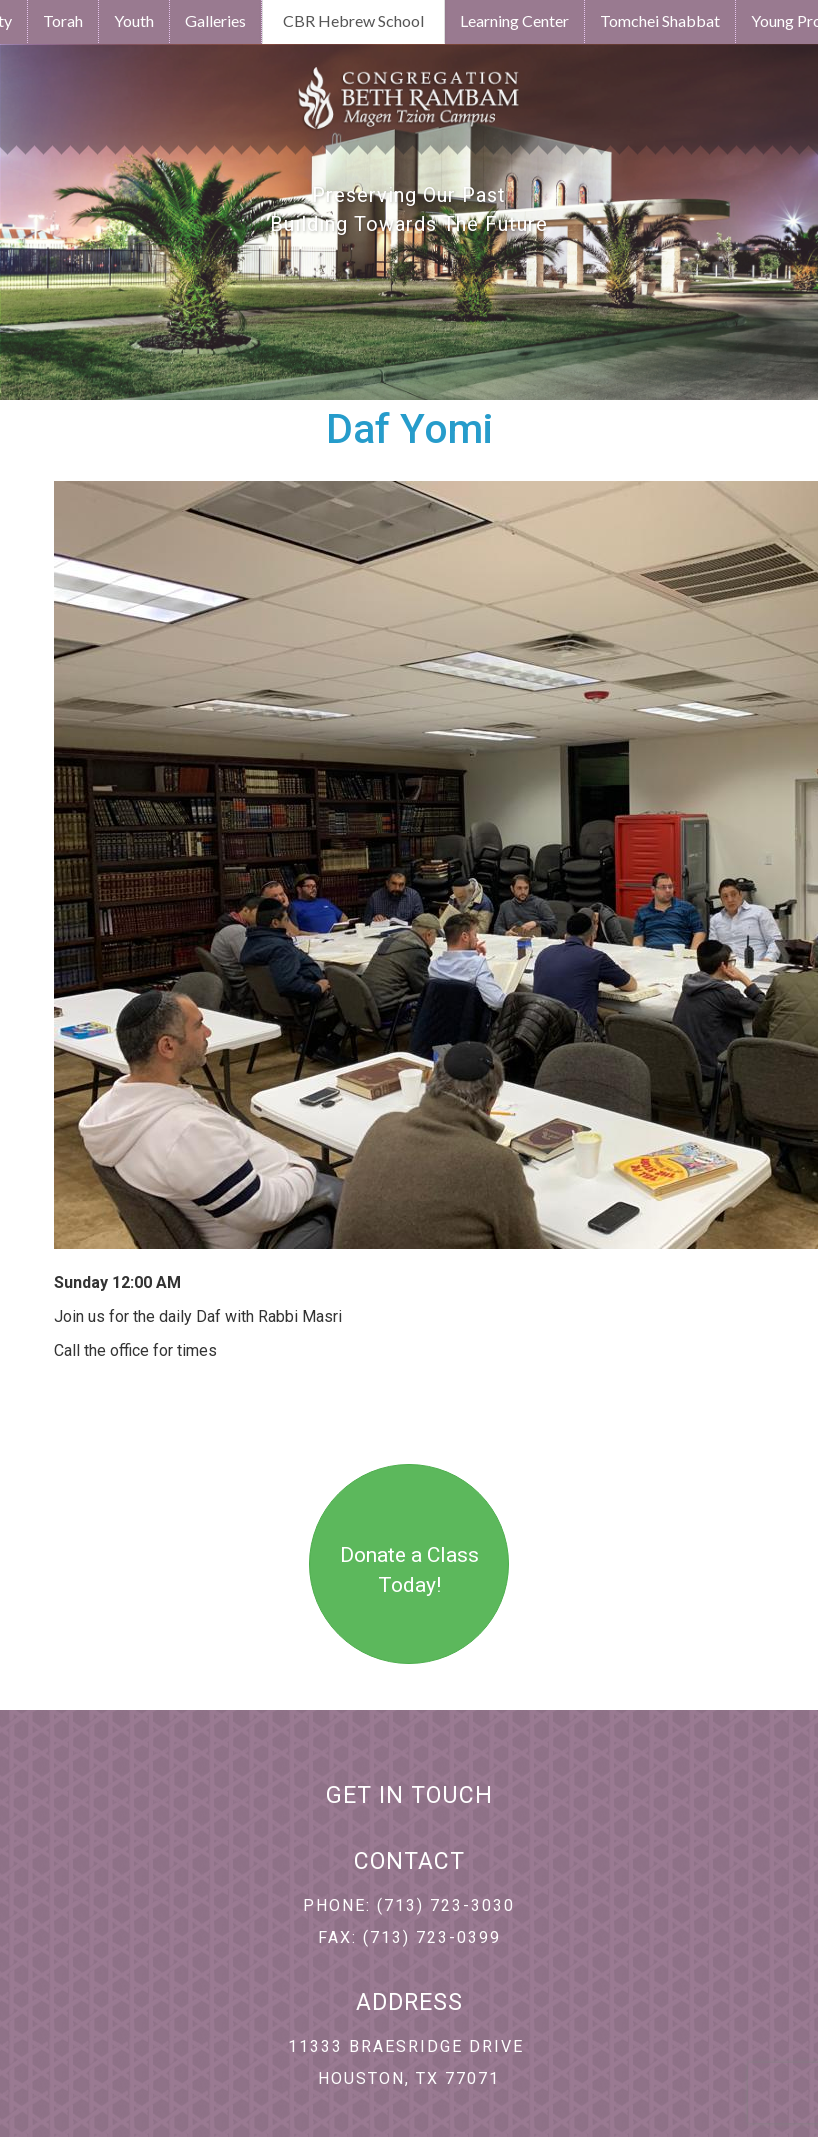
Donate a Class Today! (409, 1570)
